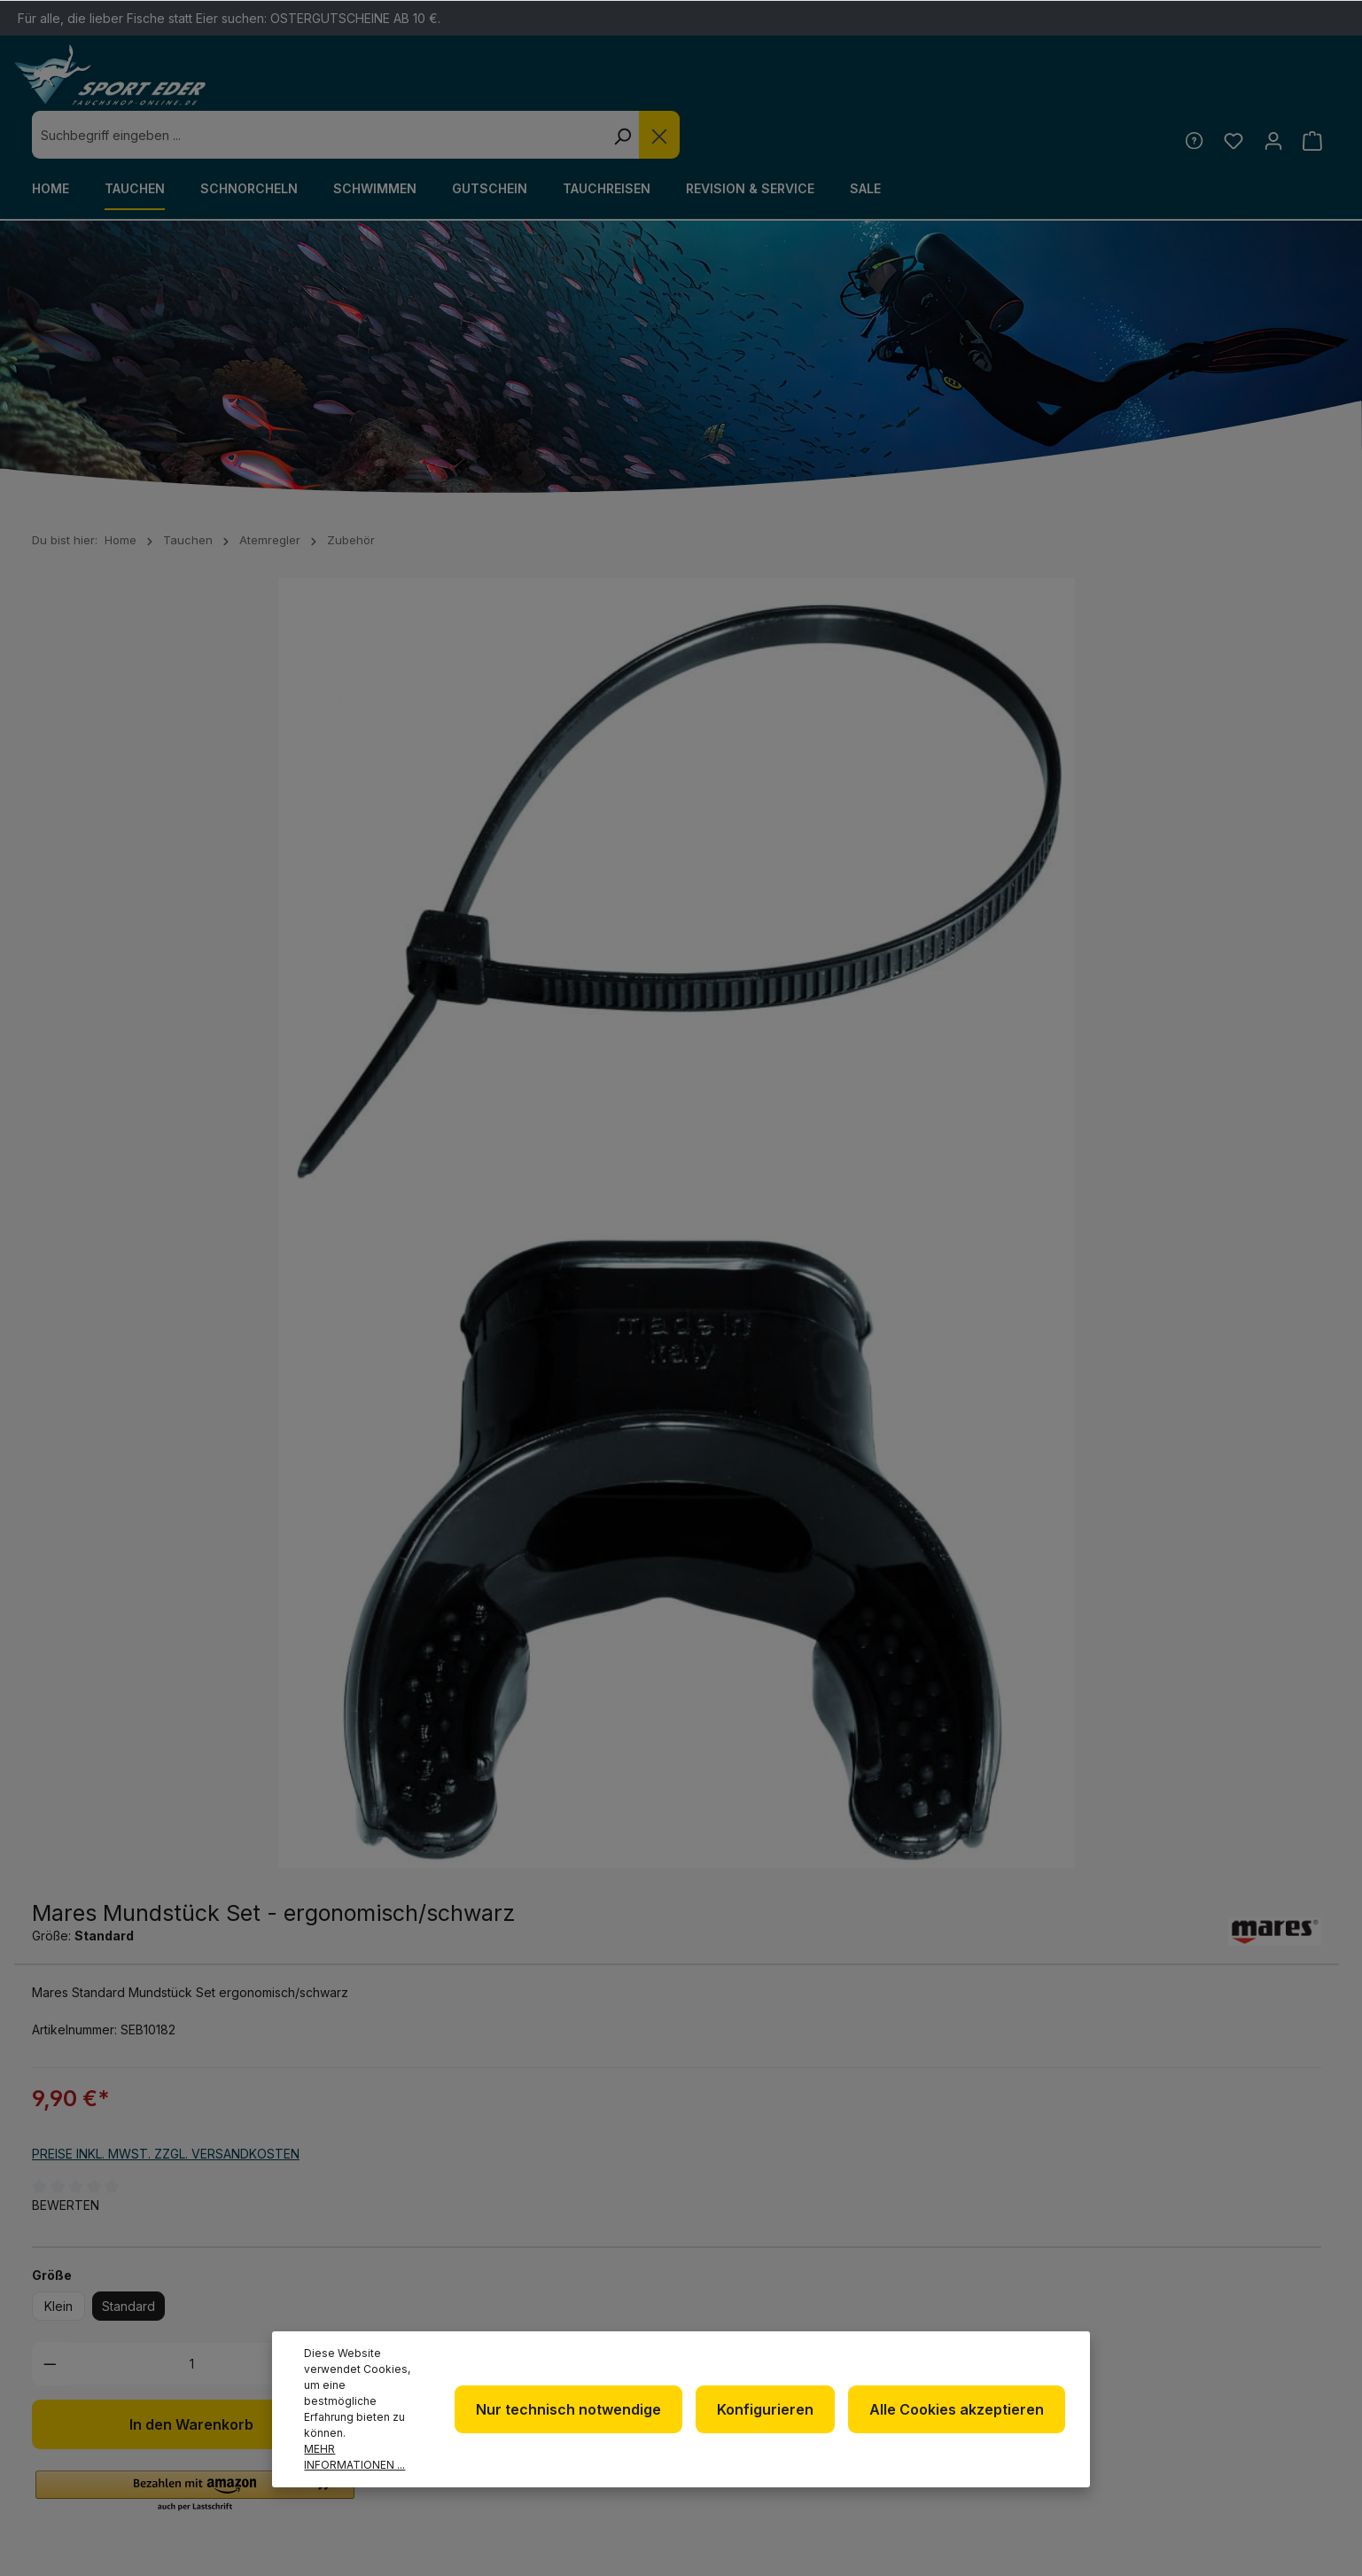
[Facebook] (1188, 2288)
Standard (795, 936)
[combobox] (643, 87)
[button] (862, 1122)
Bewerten (733, 835)
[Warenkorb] (1311, 92)
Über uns (743, 2308)
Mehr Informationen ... (366, 2456)
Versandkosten (905, 2552)
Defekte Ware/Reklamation (1002, 2293)
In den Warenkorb (859, 1055)
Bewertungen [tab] (221, 1504)
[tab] (74, 1505)
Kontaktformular (196, 2360)
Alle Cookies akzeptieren (960, 2417)
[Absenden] (1313, 2071)
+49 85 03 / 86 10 (423, 2327)
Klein (726, 936)
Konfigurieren (775, 2417)
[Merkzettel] (1228, 92)
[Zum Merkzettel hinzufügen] (1056, 1055)
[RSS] (1188, 2335)
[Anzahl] (858, 994)
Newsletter (754, 2280)
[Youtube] (1280, 2288)
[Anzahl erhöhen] (1000, 994)
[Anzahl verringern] (717, 994)
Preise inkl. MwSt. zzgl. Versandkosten (833, 784)
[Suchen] (947, 87)
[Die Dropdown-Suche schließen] (984, 87)
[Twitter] (1234, 2288)
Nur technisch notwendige (584, 2417)
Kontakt (970, 2333)
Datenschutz (759, 2337)
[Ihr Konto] (1269, 92)
